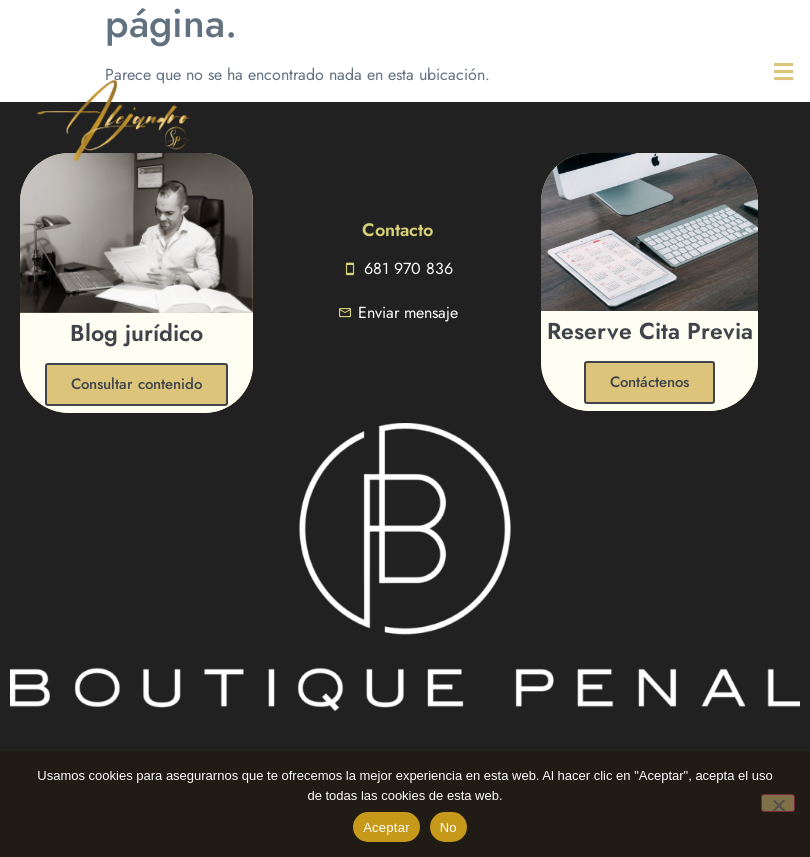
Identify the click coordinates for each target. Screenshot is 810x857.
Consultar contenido (136, 384)
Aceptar (386, 827)
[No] (778, 803)
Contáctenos (649, 382)
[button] (750, 71)
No (448, 827)
